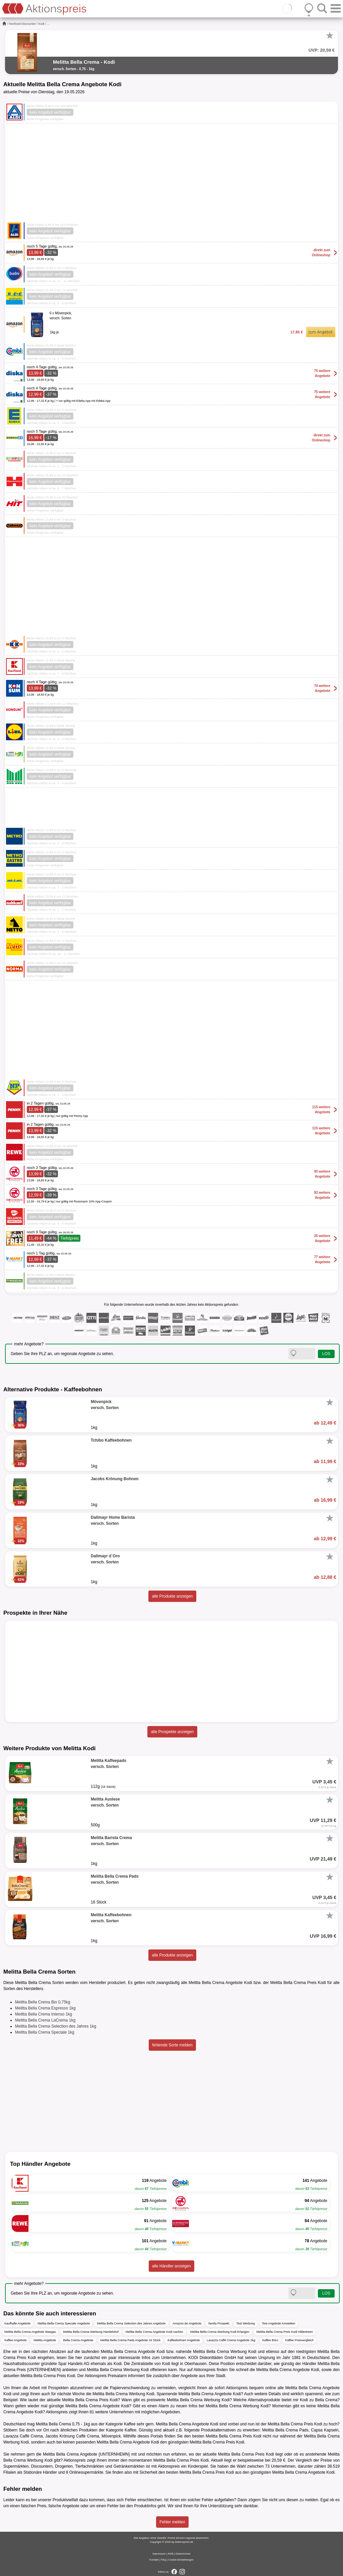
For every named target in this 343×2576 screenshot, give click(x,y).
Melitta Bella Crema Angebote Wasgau (30, 2331)
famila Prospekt (218, 2323)
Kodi (42, 23)
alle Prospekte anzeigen (172, 1731)
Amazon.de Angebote (187, 2323)
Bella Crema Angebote (78, 2340)
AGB (171, 2553)
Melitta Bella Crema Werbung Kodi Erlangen (219, 2331)
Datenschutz (183, 2553)
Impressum (159, 2553)
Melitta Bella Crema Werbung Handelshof (90, 2331)
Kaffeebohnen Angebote (183, 2340)
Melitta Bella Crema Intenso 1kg (43, 2014)
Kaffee (129, 2424)
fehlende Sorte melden (172, 2045)
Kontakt (153, 2559)
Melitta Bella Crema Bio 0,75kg (42, 2002)
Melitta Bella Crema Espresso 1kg (45, 2008)
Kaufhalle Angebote (17, 2323)
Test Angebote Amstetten (278, 2323)
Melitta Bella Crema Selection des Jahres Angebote (131, 2323)
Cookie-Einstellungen (181, 2559)
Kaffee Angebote (15, 2340)
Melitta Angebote (44, 2340)
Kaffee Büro (270, 2340)
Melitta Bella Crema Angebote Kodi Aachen (154, 2331)
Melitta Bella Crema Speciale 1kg (44, 2032)
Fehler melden (172, 2522)
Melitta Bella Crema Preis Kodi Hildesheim (284, 2331)
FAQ (163, 2559)
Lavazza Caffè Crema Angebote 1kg (231, 2340)
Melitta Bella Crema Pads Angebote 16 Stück (130, 2340)
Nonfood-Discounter (22, 23)
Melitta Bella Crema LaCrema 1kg (45, 2020)
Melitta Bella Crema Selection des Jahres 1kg (55, 2026)
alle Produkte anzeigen (172, 1596)
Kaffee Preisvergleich (299, 2340)
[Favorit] (330, 35)
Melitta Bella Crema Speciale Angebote (64, 2323)
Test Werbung (245, 2323)
